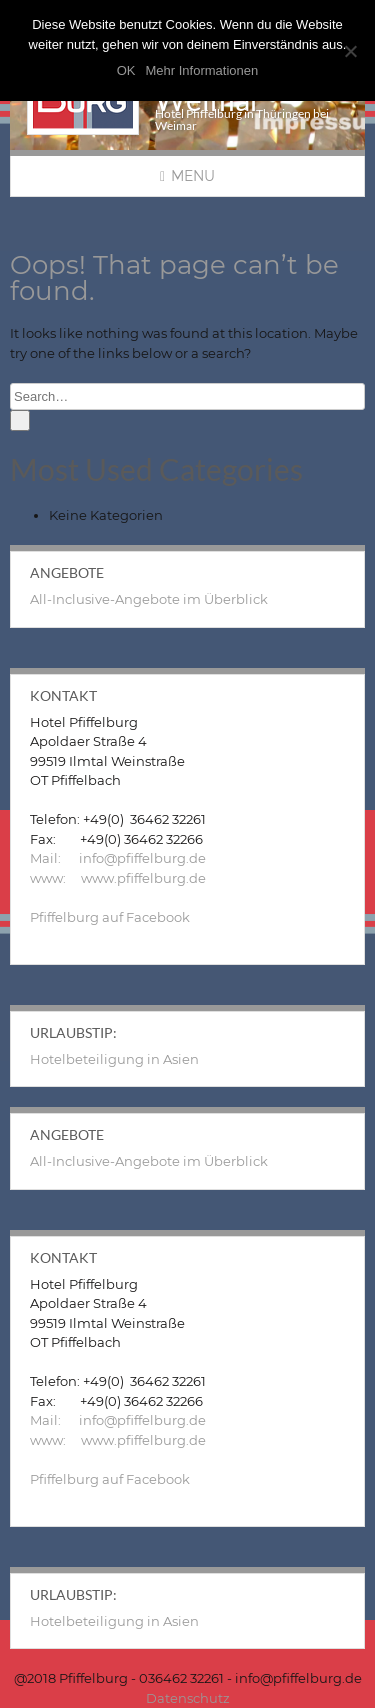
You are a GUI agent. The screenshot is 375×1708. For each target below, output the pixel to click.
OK (126, 70)
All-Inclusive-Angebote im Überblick (149, 599)
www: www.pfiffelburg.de (118, 878)
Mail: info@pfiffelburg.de (118, 858)
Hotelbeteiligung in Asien (114, 1059)
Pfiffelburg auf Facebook (110, 917)
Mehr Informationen (202, 70)
